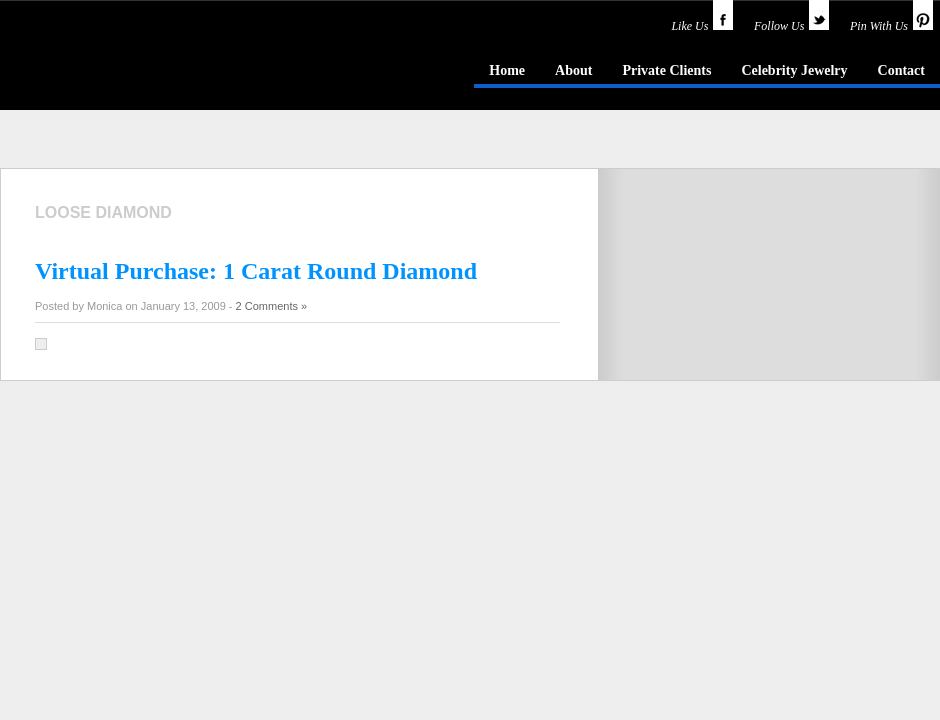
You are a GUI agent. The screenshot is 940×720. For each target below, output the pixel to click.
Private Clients (666, 70)
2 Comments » (272, 306)
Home (507, 70)
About (573, 70)
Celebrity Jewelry (794, 70)
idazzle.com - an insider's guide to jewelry (144, 69)
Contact (901, 70)
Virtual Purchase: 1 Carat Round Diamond (256, 271)
